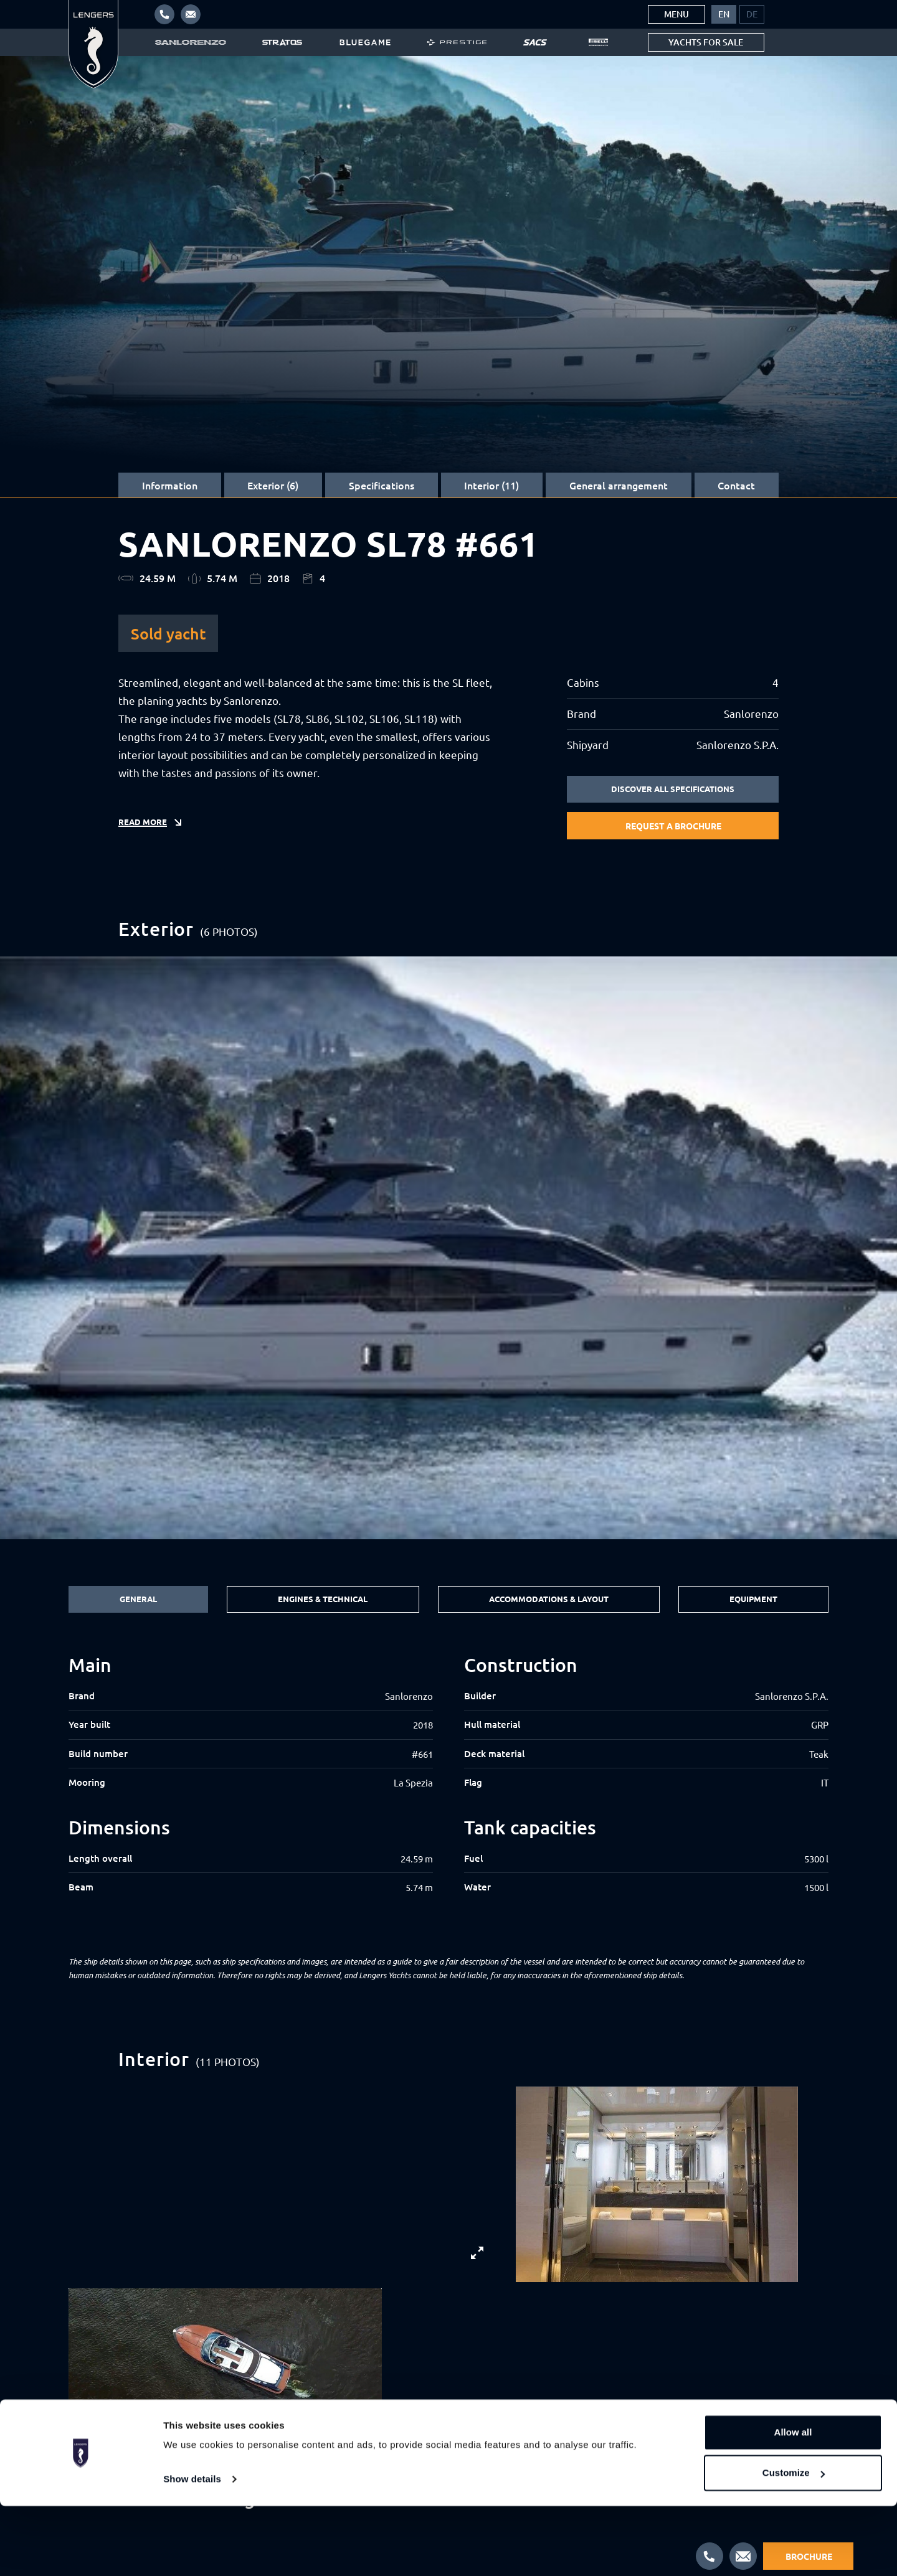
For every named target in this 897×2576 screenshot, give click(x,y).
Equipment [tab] (755, 1600)
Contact (736, 485)
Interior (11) (491, 485)
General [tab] (137, 1600)
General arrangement (618, 485)
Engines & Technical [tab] (320, 1600)
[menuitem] (723, 14)
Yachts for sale (705, 42)
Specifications (381, 485)
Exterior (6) (272, 485)
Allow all (793, 2502)
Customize (793, 2542)
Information (169, 485)
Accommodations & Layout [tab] (548, 1600)
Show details (192, 2549)
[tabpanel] (448, 1788)
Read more (143, 828)
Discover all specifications (673, 789)
